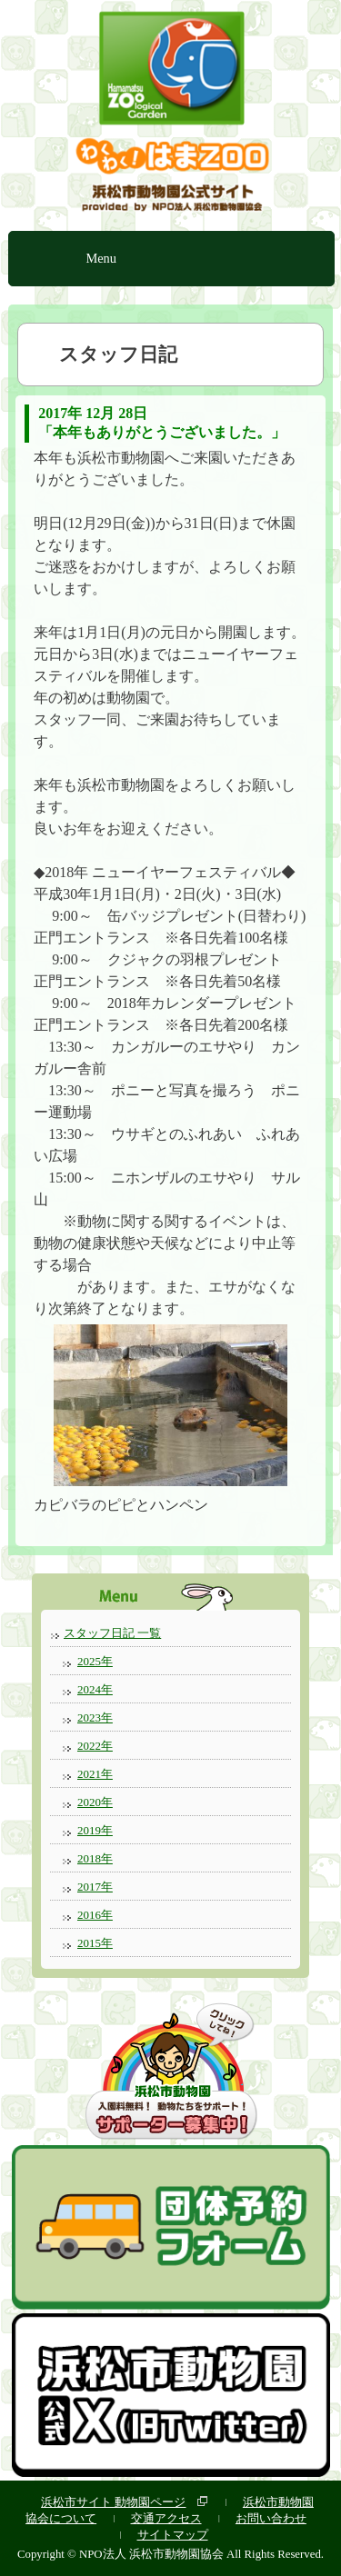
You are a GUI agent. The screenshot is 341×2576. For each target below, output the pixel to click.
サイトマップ (172, 2534)
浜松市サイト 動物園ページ (113, 2502)
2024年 (95, 1689)
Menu (100, 258)
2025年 (95, 1661)
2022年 (95, 1745)
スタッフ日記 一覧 (112, 1633)
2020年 (95, 1802)
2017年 (95, 1886)
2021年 (95, 1774)
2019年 (95, 1830)
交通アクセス (166, 2518)
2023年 (95, 1717)
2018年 (95, 1858)
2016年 (95, 1915)
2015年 (95, 1943)
